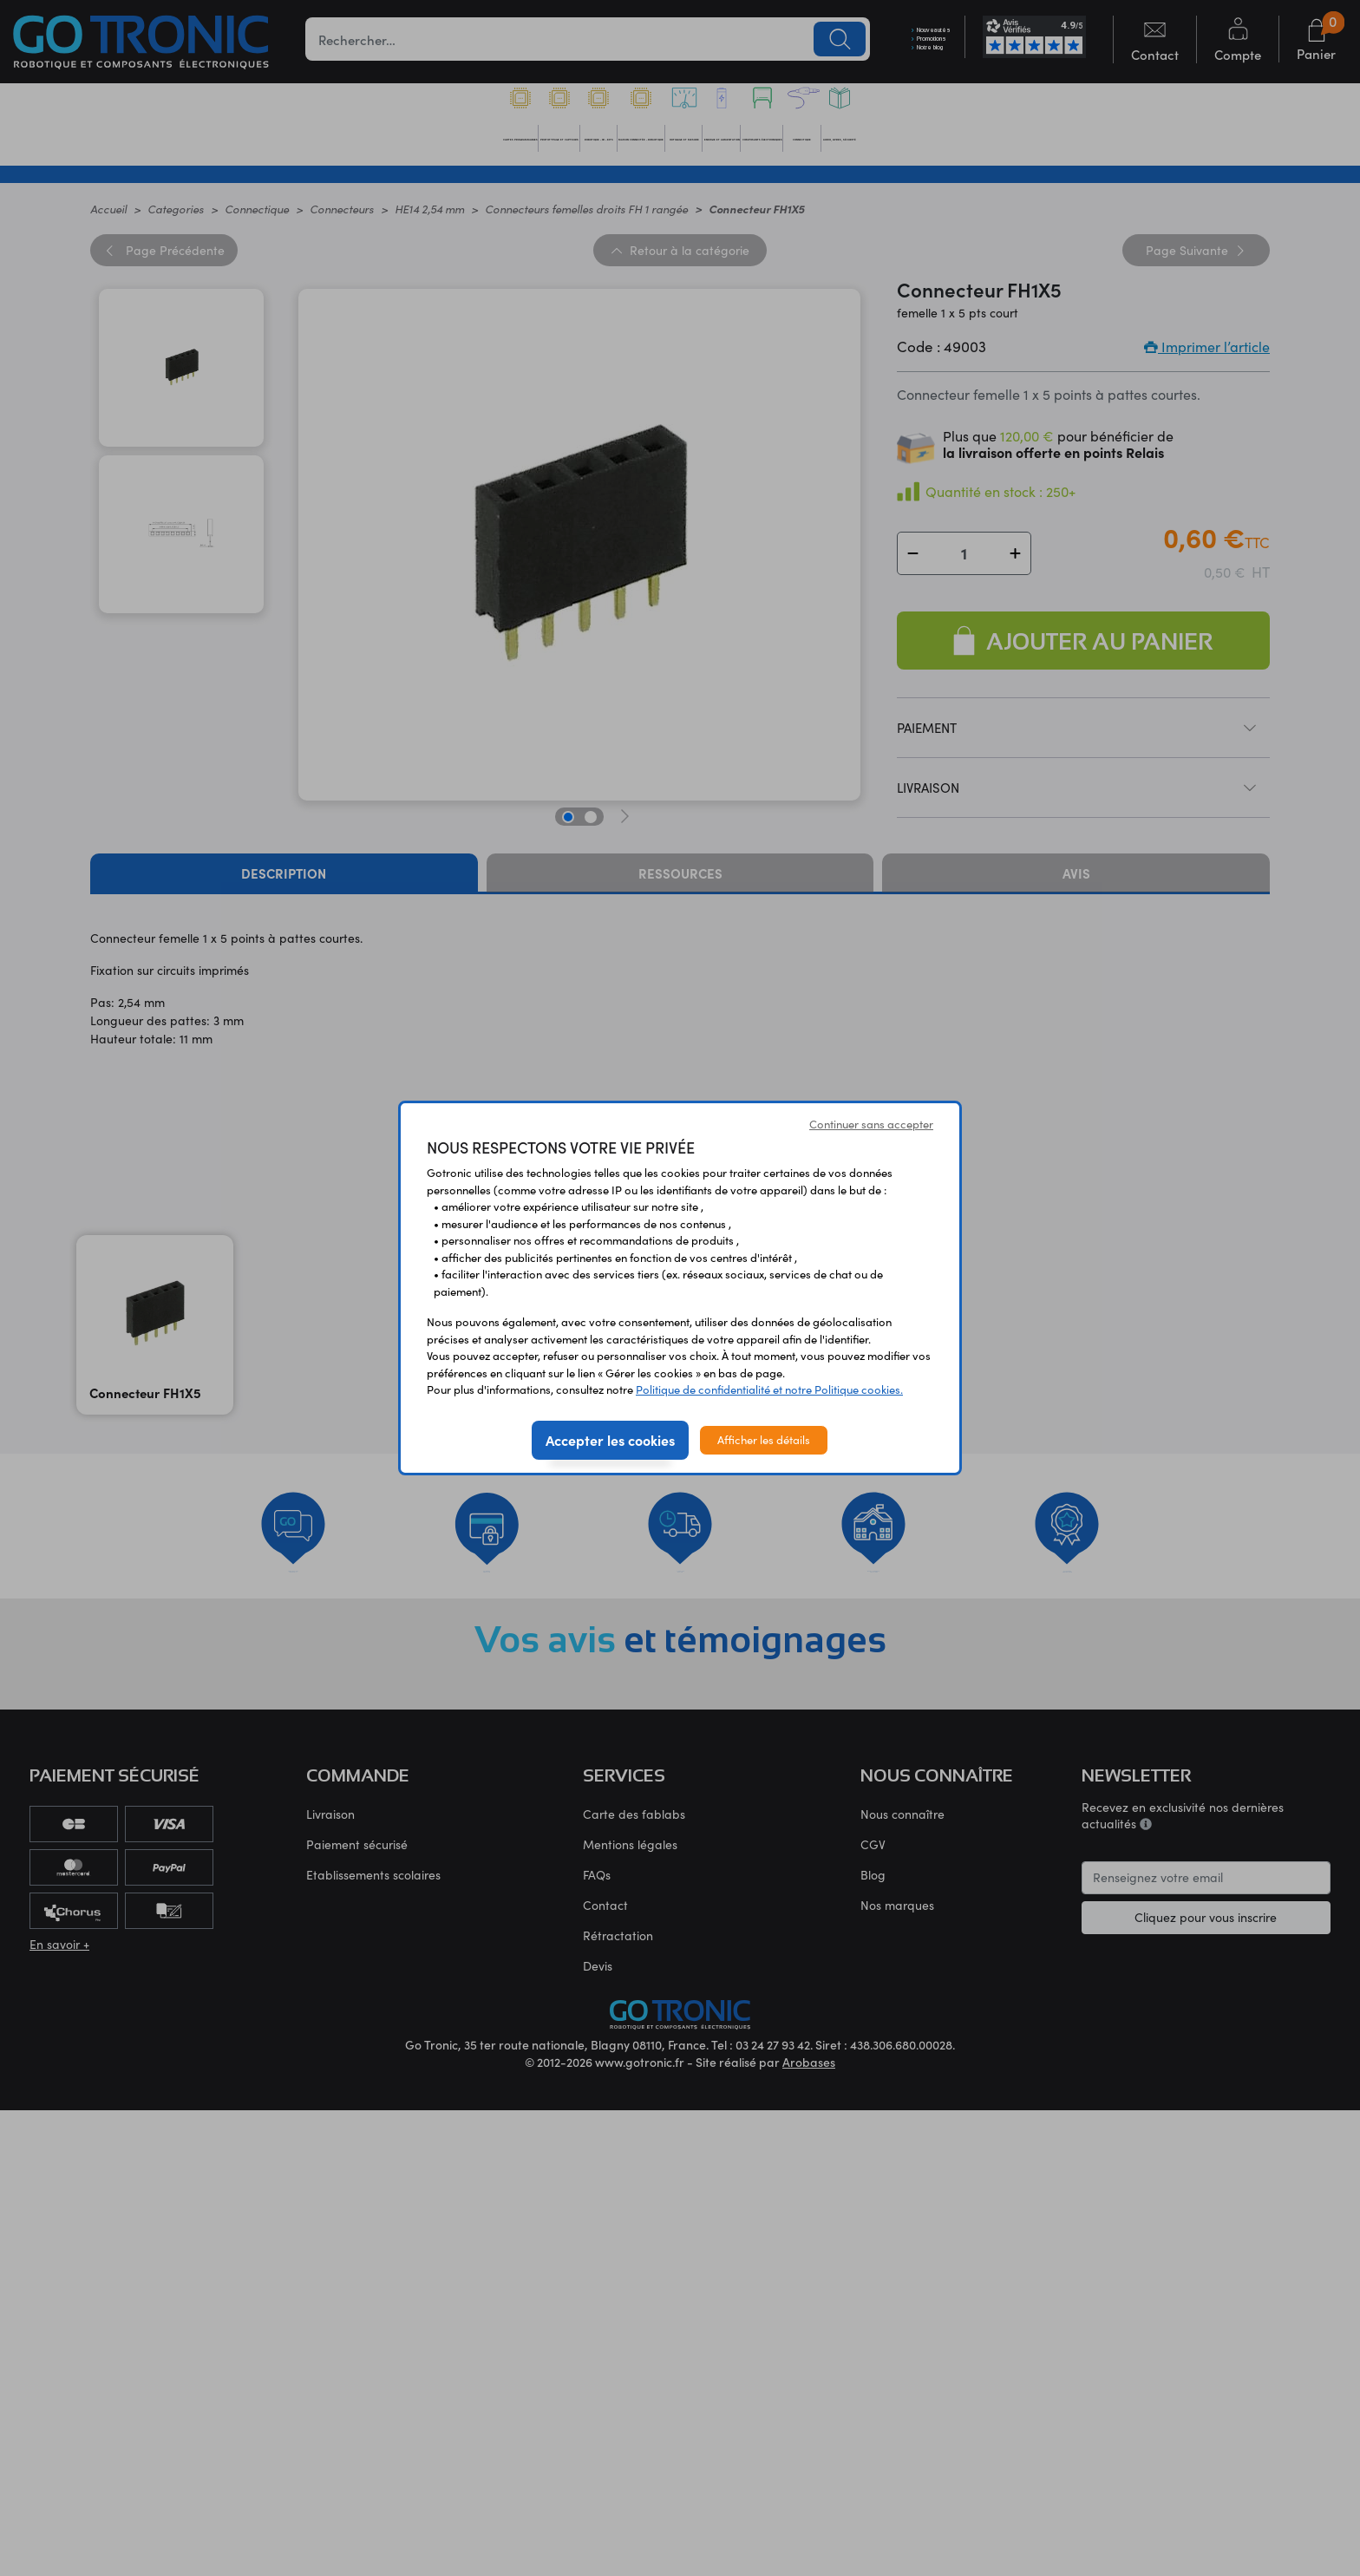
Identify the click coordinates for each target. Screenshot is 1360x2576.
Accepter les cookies (610, 1439)
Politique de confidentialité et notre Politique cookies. (769, 1389)
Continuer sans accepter (871, 1124)
